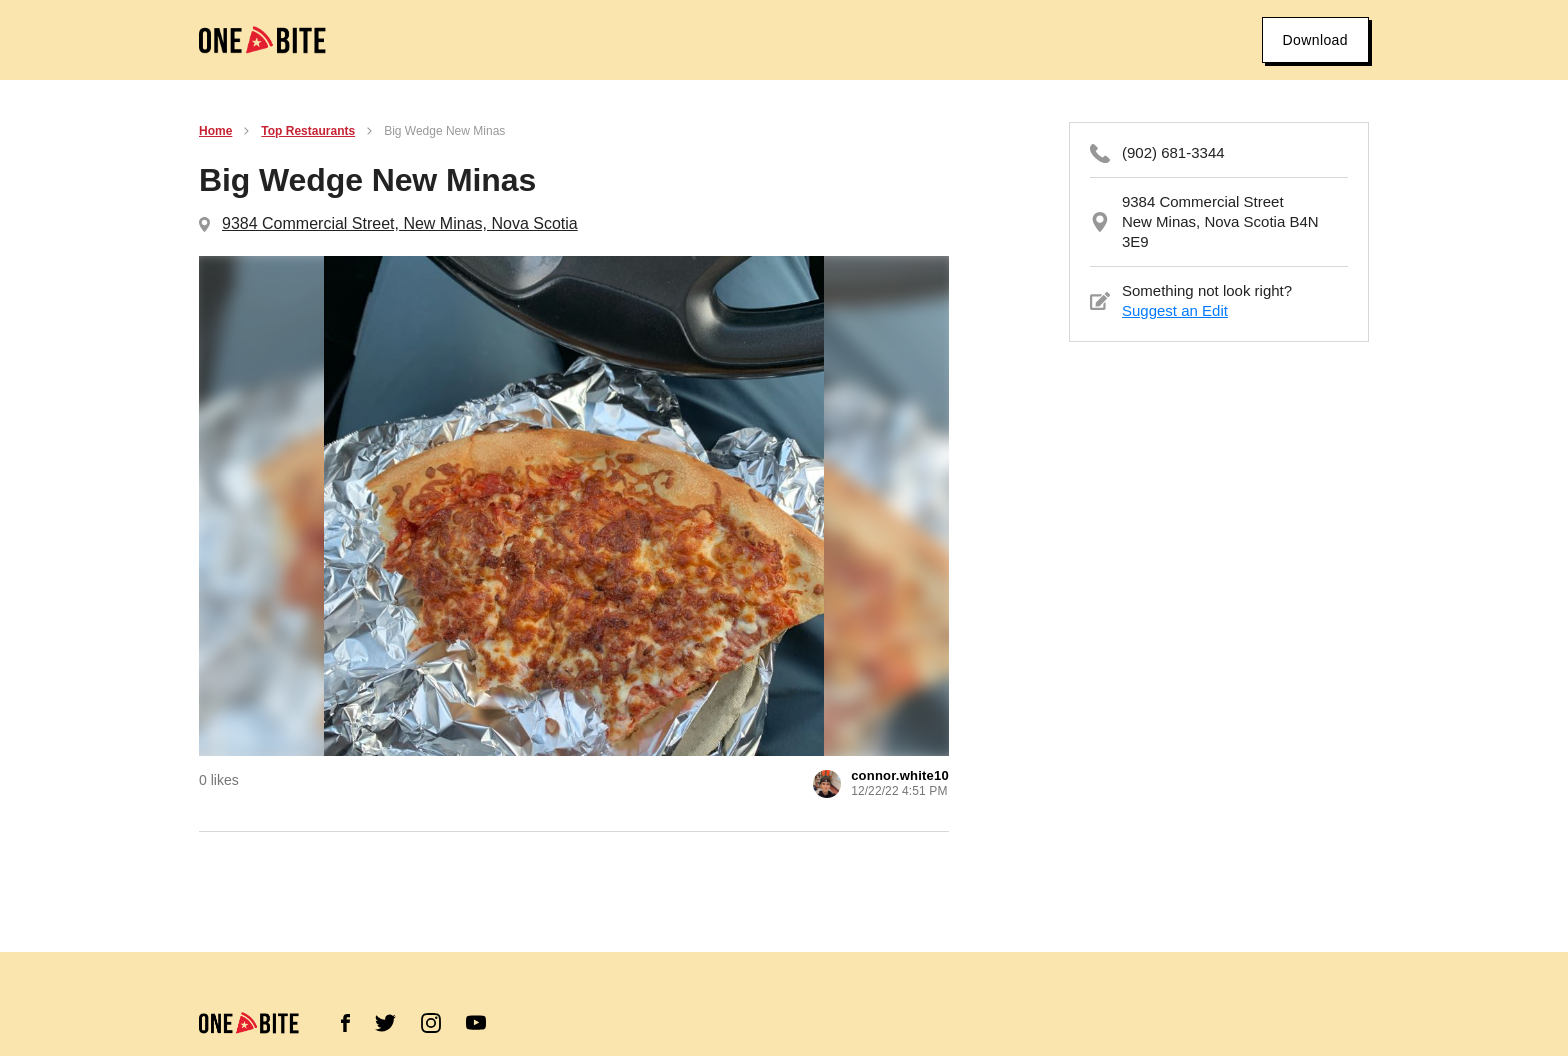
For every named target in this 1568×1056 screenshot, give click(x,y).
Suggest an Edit (1175, 310)
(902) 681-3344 (1173, 152)
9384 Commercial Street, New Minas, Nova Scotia (400, 223)
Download (1315, 40)
